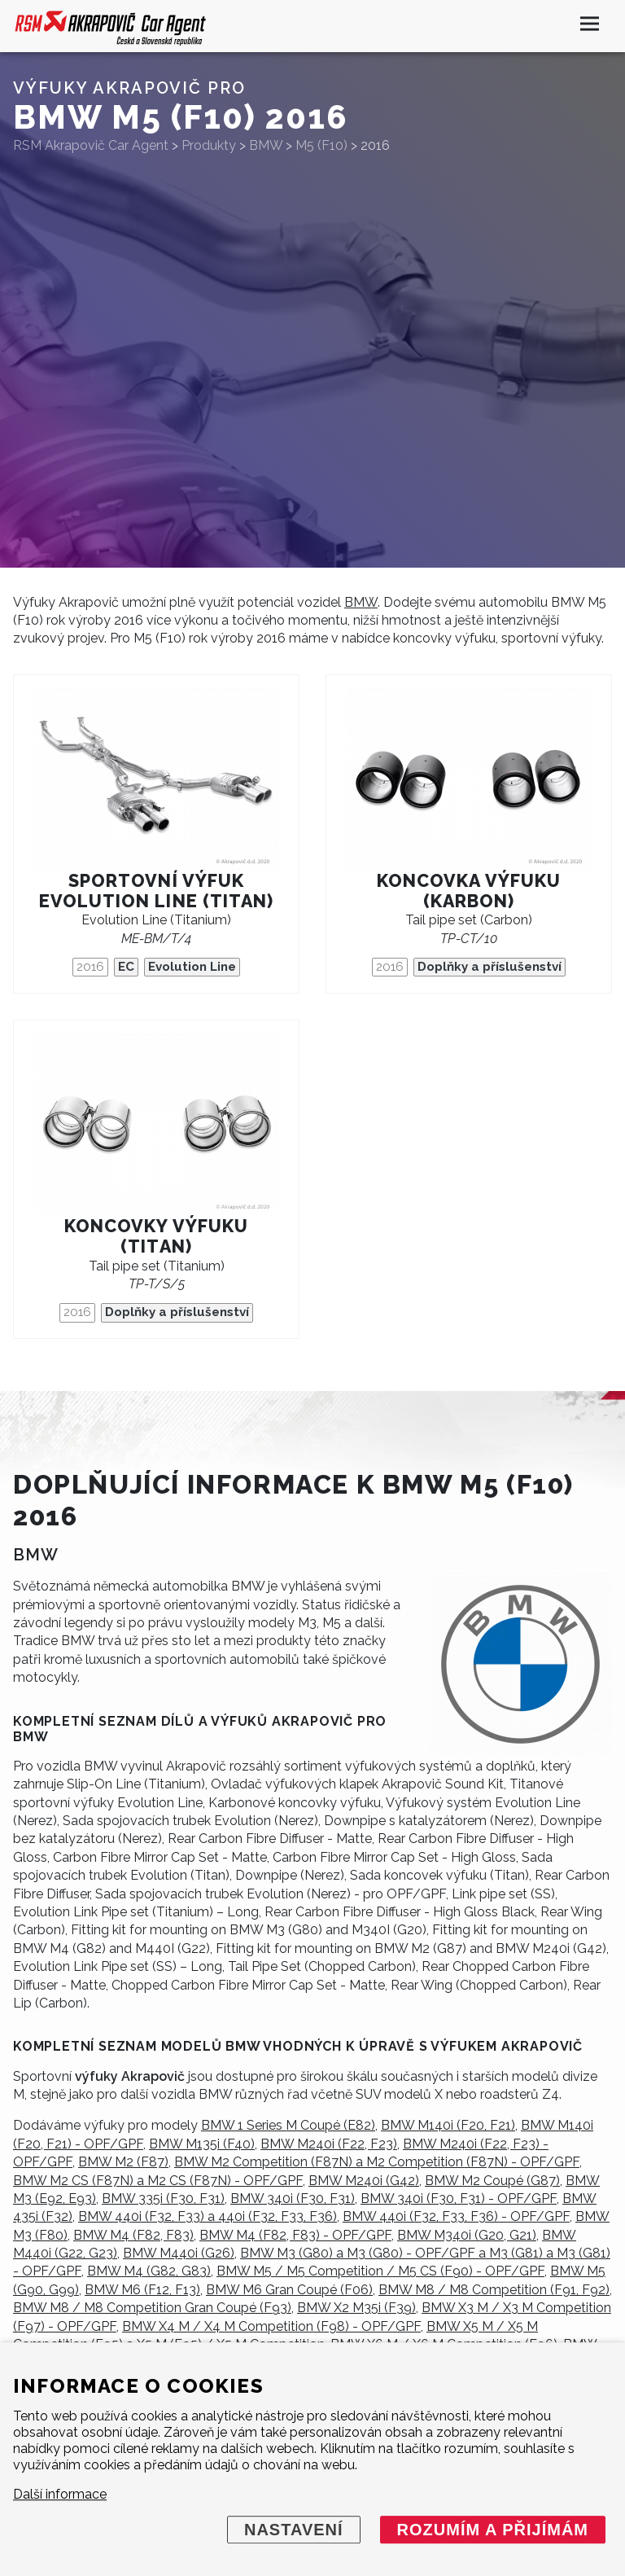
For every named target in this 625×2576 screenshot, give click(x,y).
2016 (90, 966)
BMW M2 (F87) (123, 2162)
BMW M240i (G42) (363, 2180)
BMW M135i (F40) (202, 2144)
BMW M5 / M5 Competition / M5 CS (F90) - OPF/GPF (380, 2271)
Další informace (60, 2494)
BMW (361, 602)
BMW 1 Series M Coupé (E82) (288, 2125)
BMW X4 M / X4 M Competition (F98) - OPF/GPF (271, 2326)
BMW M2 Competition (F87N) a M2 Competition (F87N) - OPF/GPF (376, 2162)
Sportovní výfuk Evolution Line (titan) (156, 891)
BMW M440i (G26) (178, 2253)
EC (126, 966)
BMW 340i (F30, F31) (292, 2198)
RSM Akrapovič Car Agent (90, 145)
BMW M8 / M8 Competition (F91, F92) (494, 2289)
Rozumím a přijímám (492, 2530)
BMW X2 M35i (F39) (356, 2307)
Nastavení (293, 2530)
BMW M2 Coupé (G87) (492, 2180)
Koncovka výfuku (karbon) (469, 891)
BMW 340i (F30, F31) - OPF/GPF (459, 2198)
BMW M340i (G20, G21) (466, 2235)
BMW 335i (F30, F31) (163, 2198)
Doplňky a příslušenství (489, 966)
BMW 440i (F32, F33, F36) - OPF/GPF (456, 2216)
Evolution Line (192, 966)
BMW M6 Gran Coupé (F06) (289, 2289)
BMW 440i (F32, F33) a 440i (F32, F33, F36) (207, 2216)
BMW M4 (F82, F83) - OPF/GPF (295, 2235)
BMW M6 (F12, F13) (142, 2289)
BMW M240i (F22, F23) (328, 2144)
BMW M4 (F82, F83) (133, 2235)
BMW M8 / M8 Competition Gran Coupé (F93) (152, 2307)
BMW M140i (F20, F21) (448, 2125)
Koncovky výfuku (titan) (156, 1236)
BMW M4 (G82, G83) (149, 2271)
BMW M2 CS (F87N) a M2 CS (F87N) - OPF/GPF (158, 2180)
